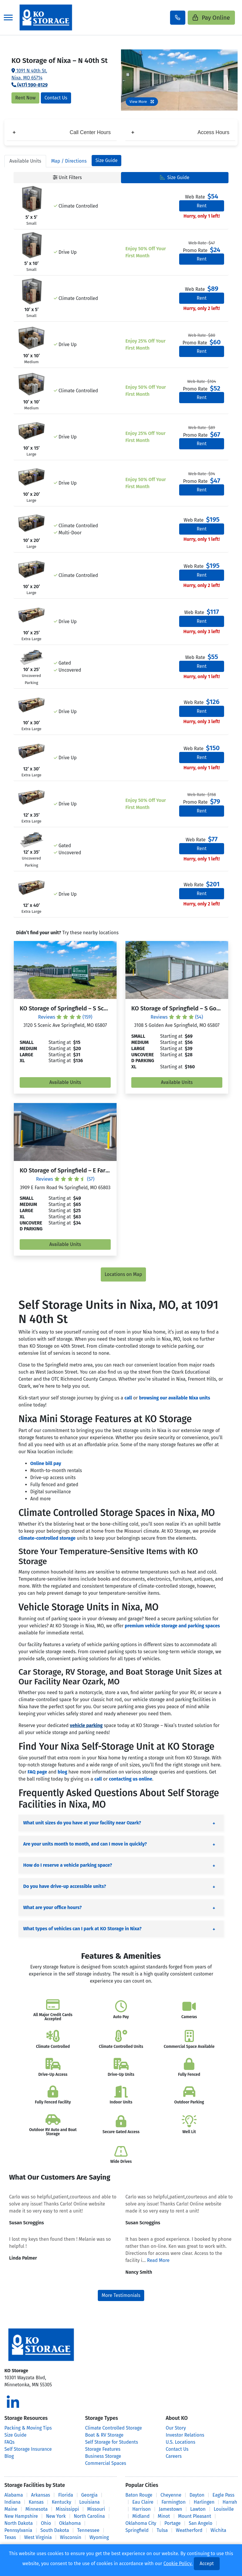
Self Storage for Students (111, 2442)
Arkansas (40, 2495)
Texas (10, 2537)
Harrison (141, 2509)
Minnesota (37, 2509)
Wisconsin (70, 2537)
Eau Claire (142, 2502)
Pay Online (211, 17)
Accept (207, 2563)
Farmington (174, 2502)
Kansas (36, 2502)
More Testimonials (121, 2295)
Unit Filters (67, 177)
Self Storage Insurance (28, 2449)
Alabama (13, 2495)
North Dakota (18, 2523)
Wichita (218, 2530)
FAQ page (37, 1772)
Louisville (224, 2509)
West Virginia (38, 2537)
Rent (201, 205)
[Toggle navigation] (8, 17)
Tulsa (162, 2530)
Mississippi (67, 2509)
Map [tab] (69, 161)
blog (62, 1772)
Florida (65, 2495)
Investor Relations (185, 2435)
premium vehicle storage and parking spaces (172, 1626)
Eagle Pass (224, 2495)
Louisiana (89, 2502)
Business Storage (103, 2456)
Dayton (196, 2495)
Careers (174, 2456)
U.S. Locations (180, 2442)
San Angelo (200, 2523)
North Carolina (89, 2516)
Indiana (12, 2502)
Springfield (137, 2530)
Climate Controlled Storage (113, 2428)
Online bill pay (45, 1463)
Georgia (89, 2495)
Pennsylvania (18, 2530)
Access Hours (180, 132)
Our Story (176, 2428)
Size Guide (106, 160)
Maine (10, 2509)
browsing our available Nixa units (174, 1398)
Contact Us (56, 98)
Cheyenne (171, 2495)
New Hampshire (21, 2516)
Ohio (46, 2523)
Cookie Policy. (178, 2563)
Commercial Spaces (105, 2463)
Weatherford (189, 2530)
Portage (172, 2523)
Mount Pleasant (194, 2516)
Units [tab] (25, 161)
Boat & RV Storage (104, 2435)
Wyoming (99, 2537)
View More (142, 101)
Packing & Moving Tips (28, 2428)
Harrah (230, 2502)
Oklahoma (70, 2523)
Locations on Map (123, 1274)
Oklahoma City (140, 2523)
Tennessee (88, 2530)
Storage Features (102, 2449)
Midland (140, 2516)
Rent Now (25, 98)
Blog (9, 2456)
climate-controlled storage (47, 1538)
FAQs (9, 2442)
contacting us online (130, 1779)
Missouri (96, 2509)
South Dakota (55, 2530)
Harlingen (204, 2502)
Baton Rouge (138, 2495)
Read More (158, 2260)
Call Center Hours (62, 132)
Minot (164, 2516)
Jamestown (170, 2509)
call (128, 1398)
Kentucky (61, 2502)
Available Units (65, 1082)
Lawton (198, 2509)
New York (56, 2516)
